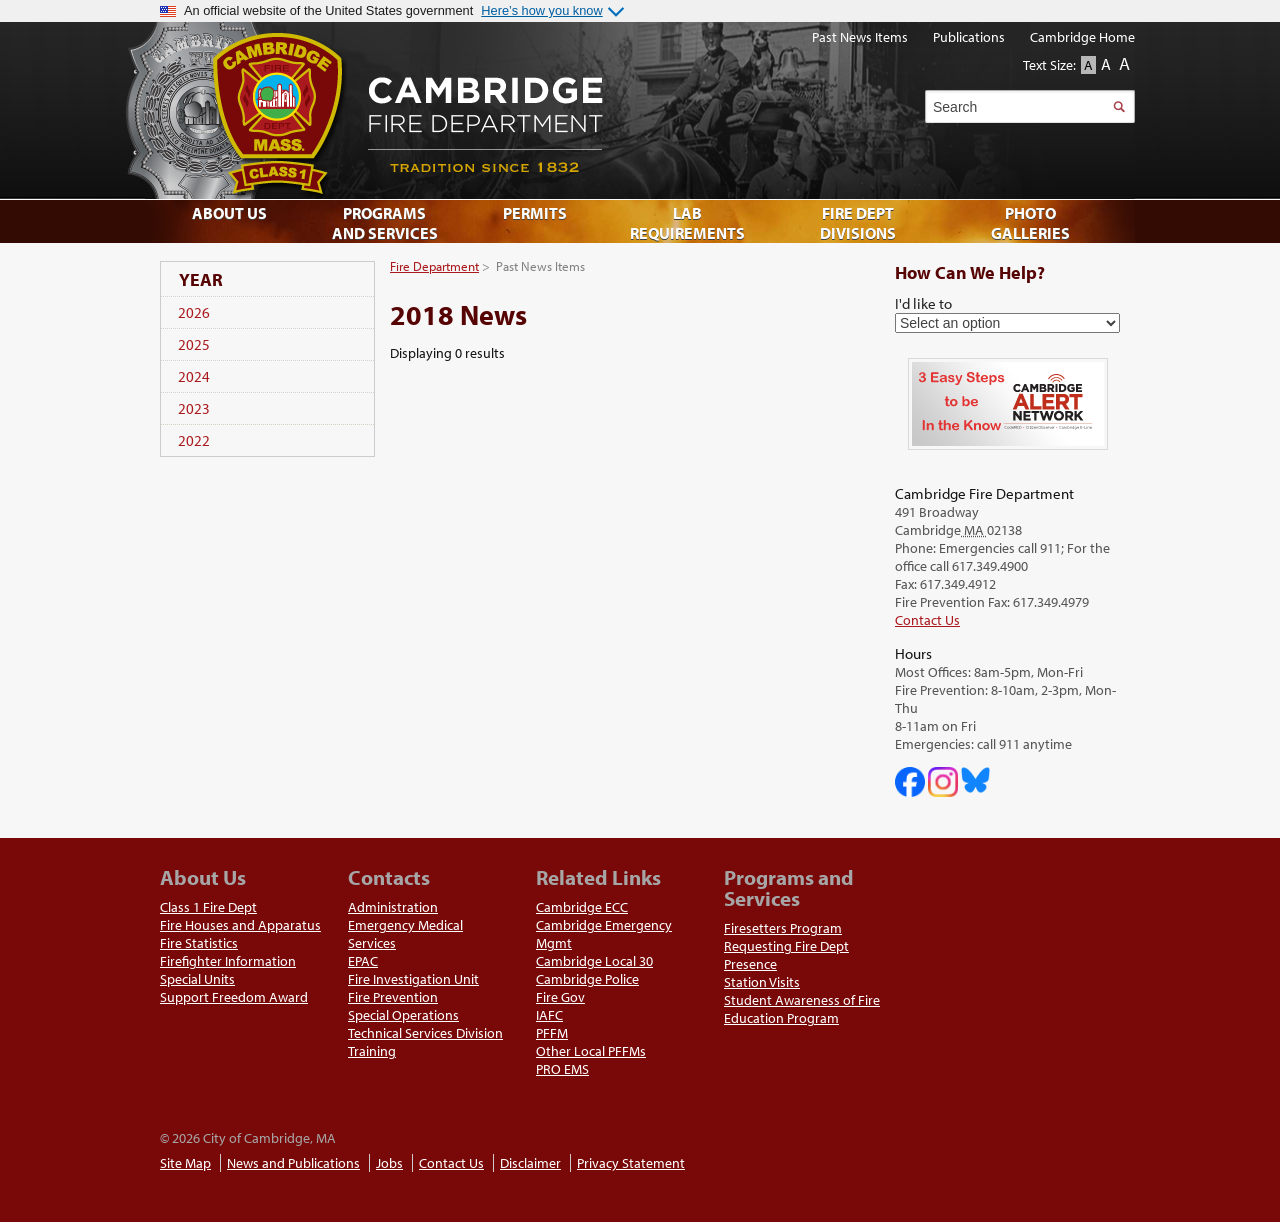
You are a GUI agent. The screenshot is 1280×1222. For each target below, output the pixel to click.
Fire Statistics (199, 943)
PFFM (552, 1033)
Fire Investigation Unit (413, 979)
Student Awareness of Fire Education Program (802, 1009)
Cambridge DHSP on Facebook (910, 782)
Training (372, 1051)
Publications (969, 37)
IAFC (549, 1015)
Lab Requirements (687, 223)
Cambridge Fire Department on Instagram (943, 782)
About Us (229, 213)
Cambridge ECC (582, 907)
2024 (194, 376)
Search (1118, 106)
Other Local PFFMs (591, 1051)
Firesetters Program (783, 928)
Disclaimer (530, 1163)
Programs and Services (385, 223)
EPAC (363, 961)
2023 (194, 408)
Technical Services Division (425, 1033)
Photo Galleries (1030, 223)
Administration (393, 907)
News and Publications (293, 1163)
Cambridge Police (587, 979)
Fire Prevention (393, 997)
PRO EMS (562, 1069)
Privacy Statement (631, 1163)
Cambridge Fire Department (620, 110)
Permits (535, 213)
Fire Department (434, 266)
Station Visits (762, 982)
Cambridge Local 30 (594, 961)
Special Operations (403, 1015)
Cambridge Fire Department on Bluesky (976, 780)
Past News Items (860, 37)
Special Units (197, 979)
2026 (194, 312)
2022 (194, 440)
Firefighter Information (228, 961)
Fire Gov (560, 997)
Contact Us (927, 620)
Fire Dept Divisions (858, 223)
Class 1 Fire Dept (208, 907)
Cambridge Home (1082, 37)
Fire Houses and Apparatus (240, 925)
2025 (194, 344)
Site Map (185, 1163)
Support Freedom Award (234, 997)
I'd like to (923, 303)
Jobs (389, 1163)
